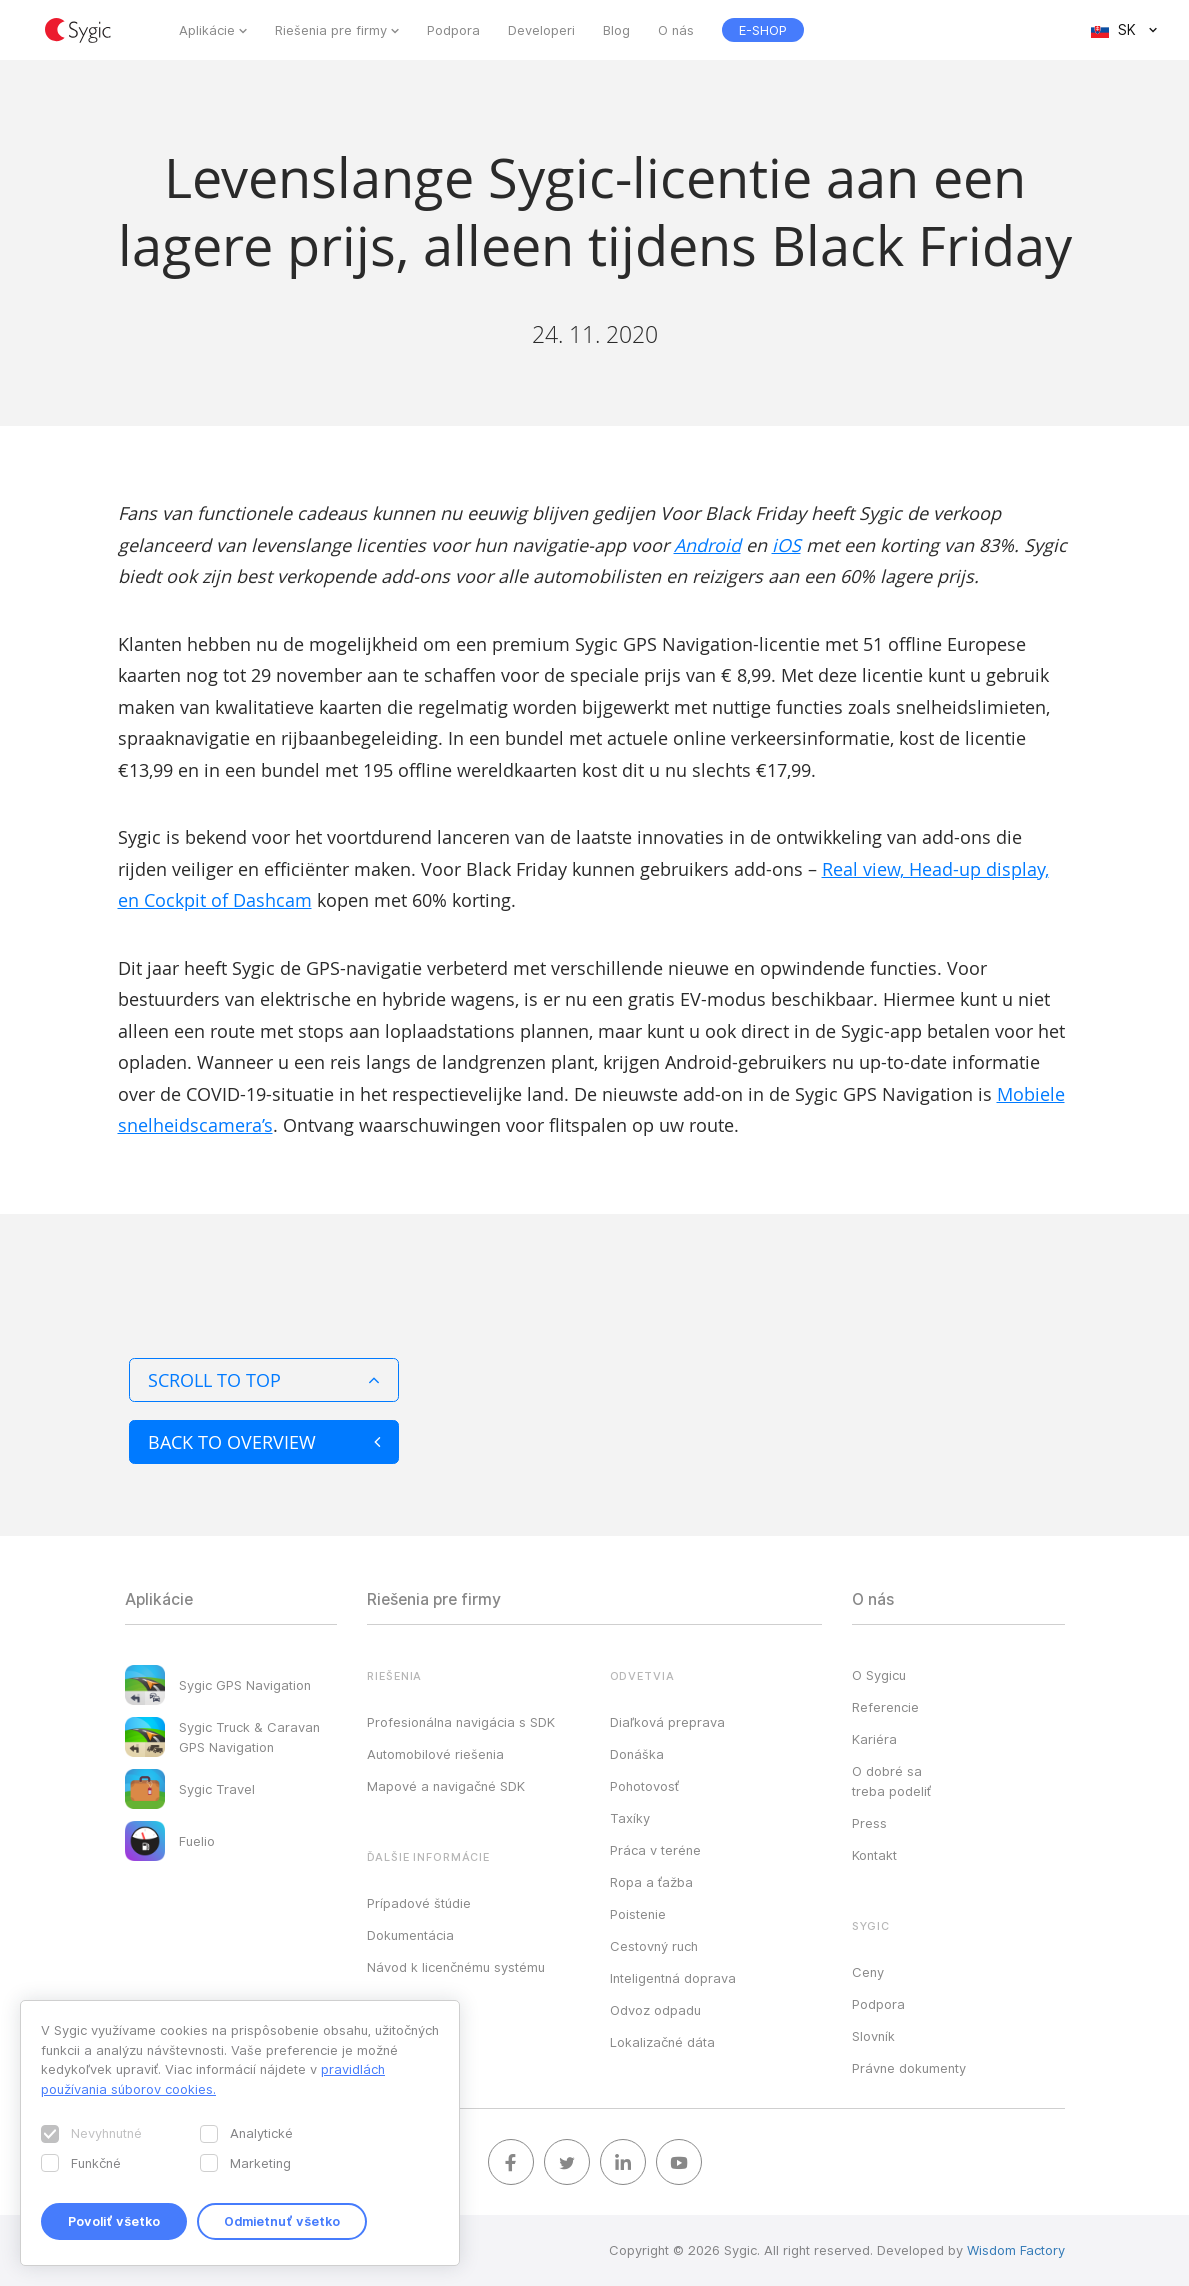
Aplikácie (207, 30)
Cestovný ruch (654, 1946)
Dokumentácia (410, 1935)
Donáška (637, 1754)
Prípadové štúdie (419, 1903)
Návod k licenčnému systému (456, 1967)
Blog (616, 30)
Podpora (453, 30)
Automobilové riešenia (435, 1754)
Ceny (868, 1972)
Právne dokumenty (909, 2068)
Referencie (885, 1707)
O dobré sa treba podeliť (891, 1781)
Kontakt (874, 1855)
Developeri (541, 30)
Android (707, 545)
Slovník (873, 2036)
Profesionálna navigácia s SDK (461, 1722)
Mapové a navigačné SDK (446, 1786)
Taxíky (630, 1818)
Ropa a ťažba (651, 1882)
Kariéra (874, 1739)
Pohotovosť (644, 1786)
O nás (676, 30)
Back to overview (264, 1442)
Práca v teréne (655, 1850)
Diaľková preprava (667, 1722)
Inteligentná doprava (673, 1978)
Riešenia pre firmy (331, 30)
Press (869, 1823)
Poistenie (638, 1914)
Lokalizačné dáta (662, 2042)
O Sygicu (879, 1675)
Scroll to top (264, 1380)
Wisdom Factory (1016, 2250)
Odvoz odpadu (655, 2010)
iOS (786, 545)
